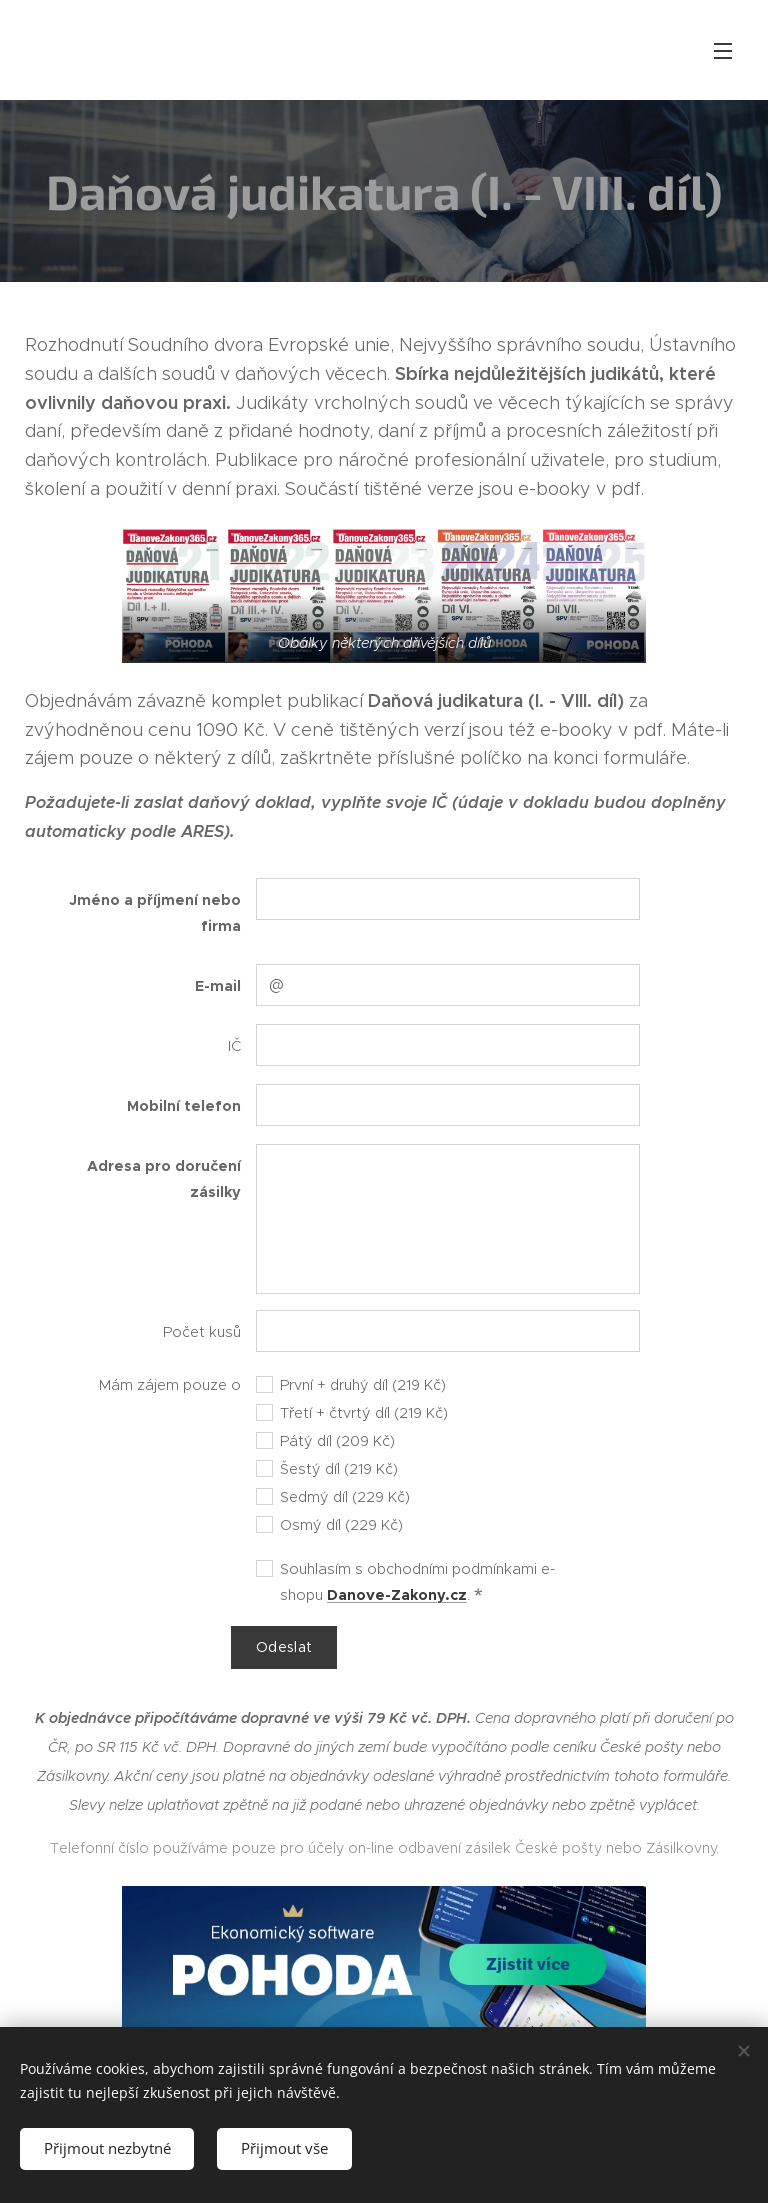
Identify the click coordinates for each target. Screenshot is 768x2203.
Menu (723, 51)
